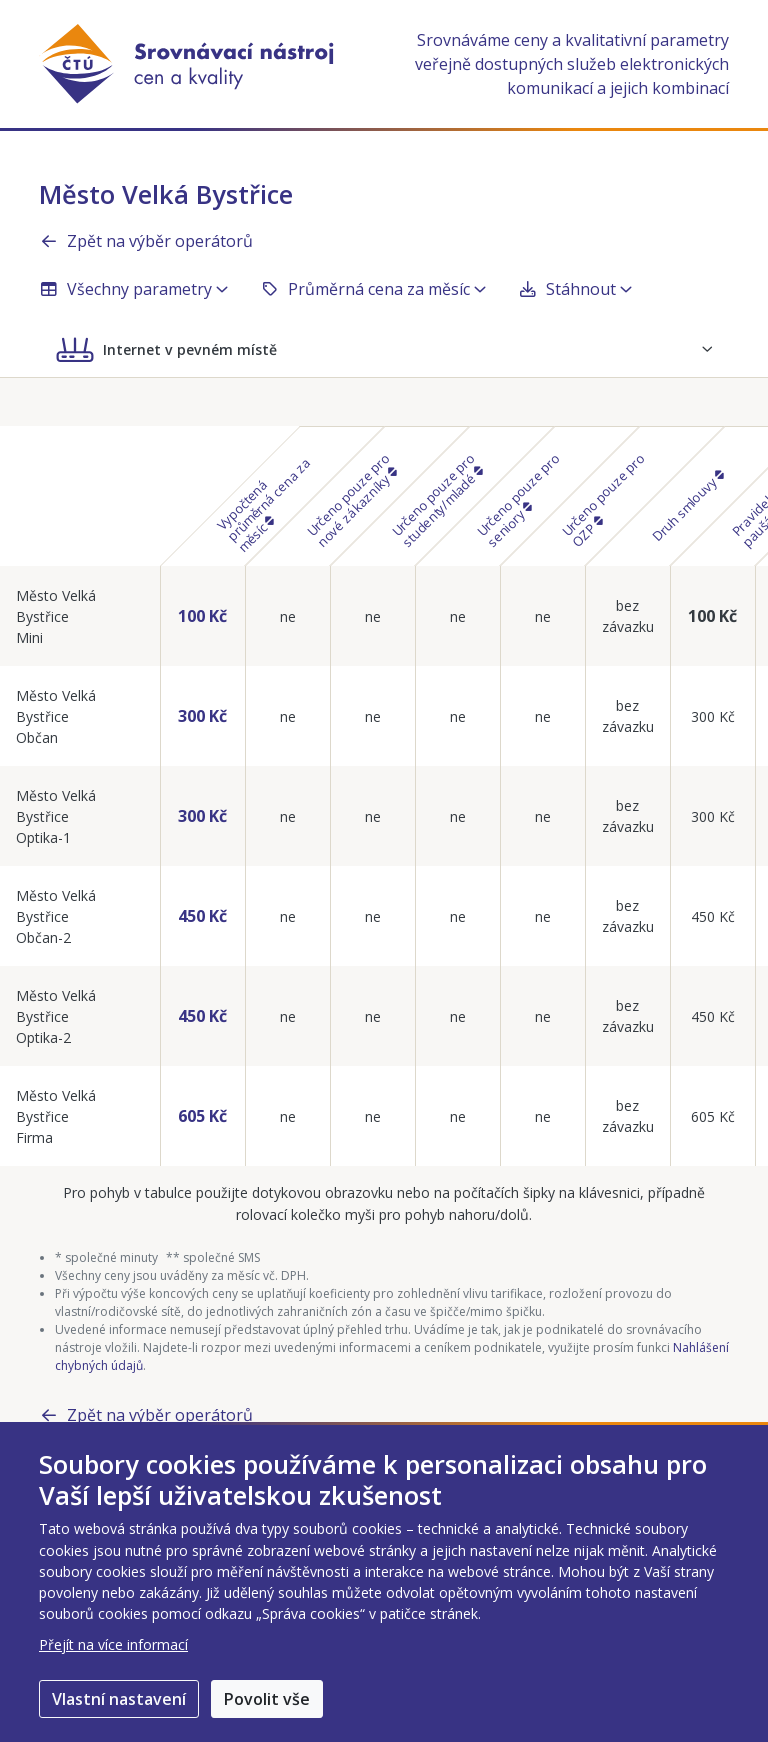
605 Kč (202, 1116)
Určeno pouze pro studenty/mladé (437, 500)
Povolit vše (267, 1699)
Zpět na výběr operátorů (146, 241)
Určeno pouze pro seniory (518, 500)
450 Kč (202, 916)
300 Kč (202, 716)
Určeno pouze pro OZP (603, 500)
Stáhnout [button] (575, 289)
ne (288, 616)
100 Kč (202, 616)
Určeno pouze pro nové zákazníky (352, 500)
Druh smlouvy (687, 507)
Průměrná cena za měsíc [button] (373, 289)
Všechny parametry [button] (133, 289)
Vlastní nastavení (119, 1699)
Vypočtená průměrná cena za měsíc (263, 505)
